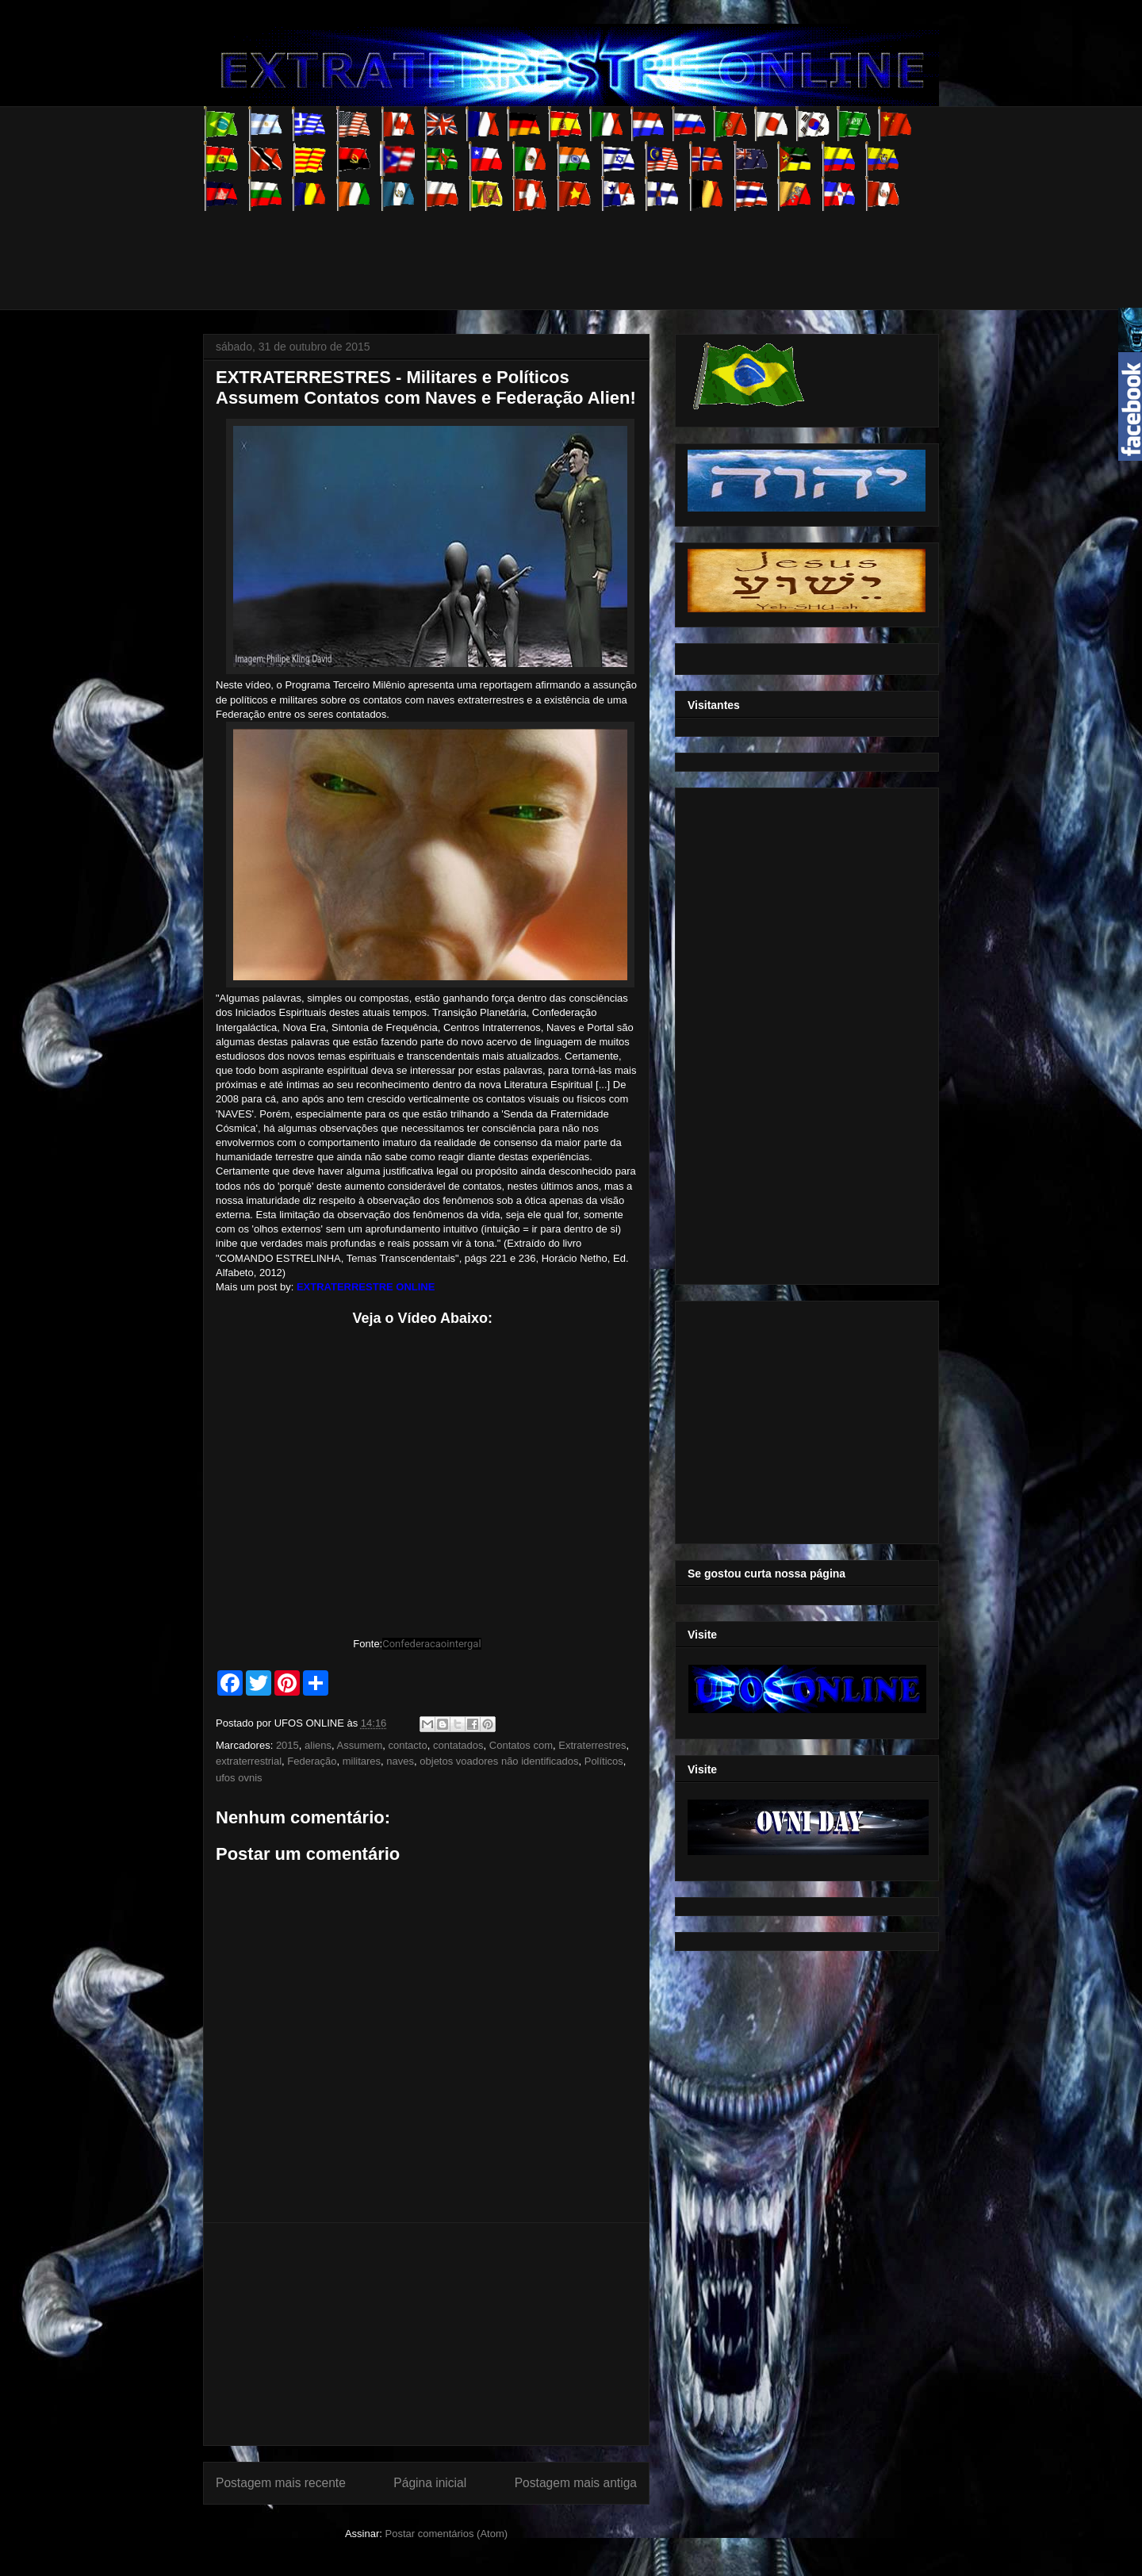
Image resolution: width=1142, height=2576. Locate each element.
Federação (311, 1761)
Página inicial (429, 2483)
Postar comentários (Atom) (446, 2534)
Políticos (603, 1761)
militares (362, 1761)
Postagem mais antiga (576, 2483)
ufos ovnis (239, 1778)
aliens (318, 1745)
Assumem (360, 1745)
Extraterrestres (592, 1745)
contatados (458, 1745)
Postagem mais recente (281, 2483)
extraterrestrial (249, 1761)
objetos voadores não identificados (499, 1761)
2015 (287, 1745)
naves (400, 1761)
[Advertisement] (491, 246)
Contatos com (521, 1745)
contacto (408, 1745)
